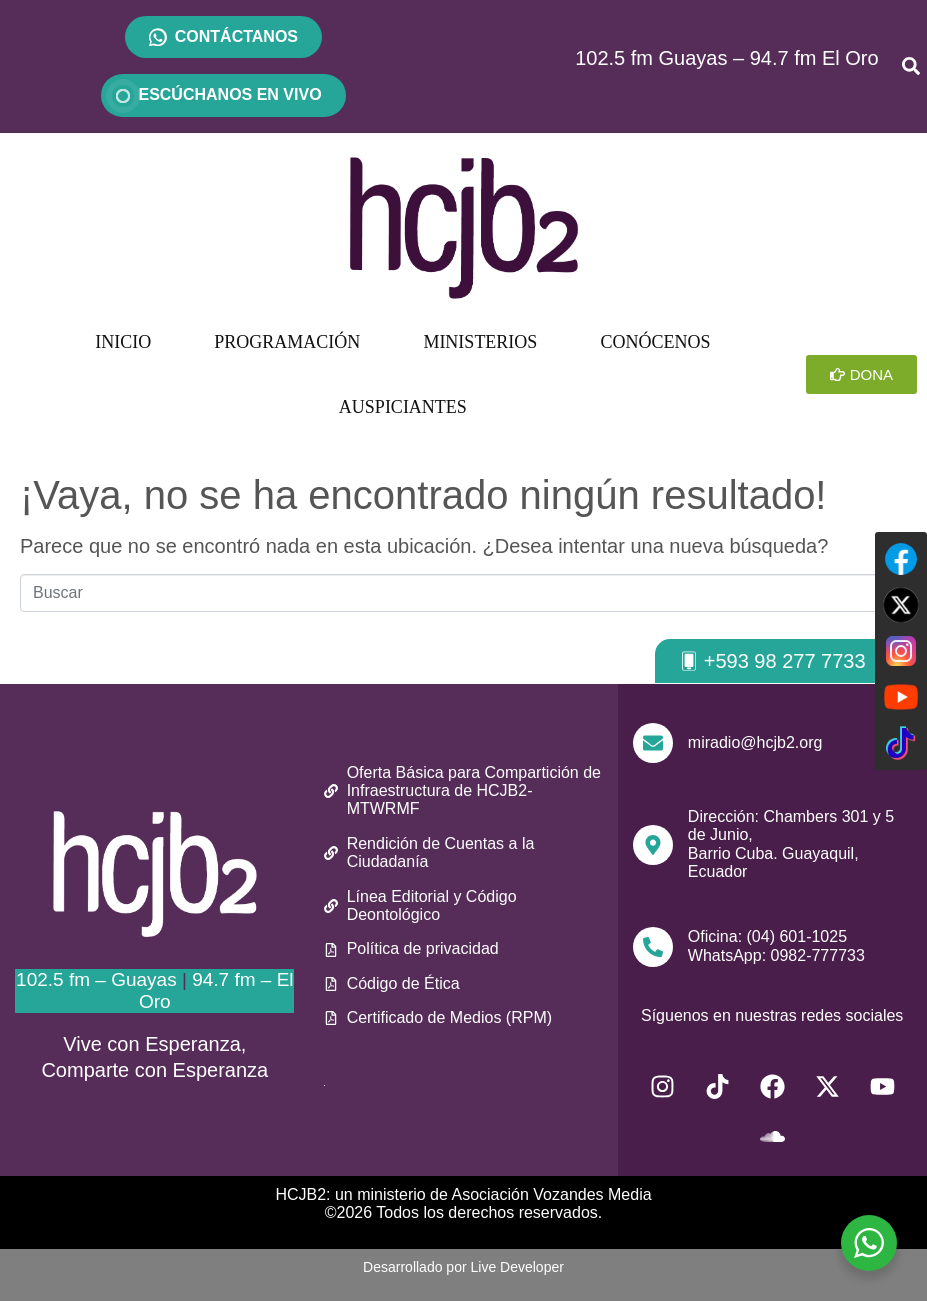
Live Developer (517, 1267)
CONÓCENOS (655, 342)
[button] (772, 661)
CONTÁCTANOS (236, 36)
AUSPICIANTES (403, 407)
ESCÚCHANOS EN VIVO (223, 94)
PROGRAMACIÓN (287, 342)
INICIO (123, 342)
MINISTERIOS (480, 342)
